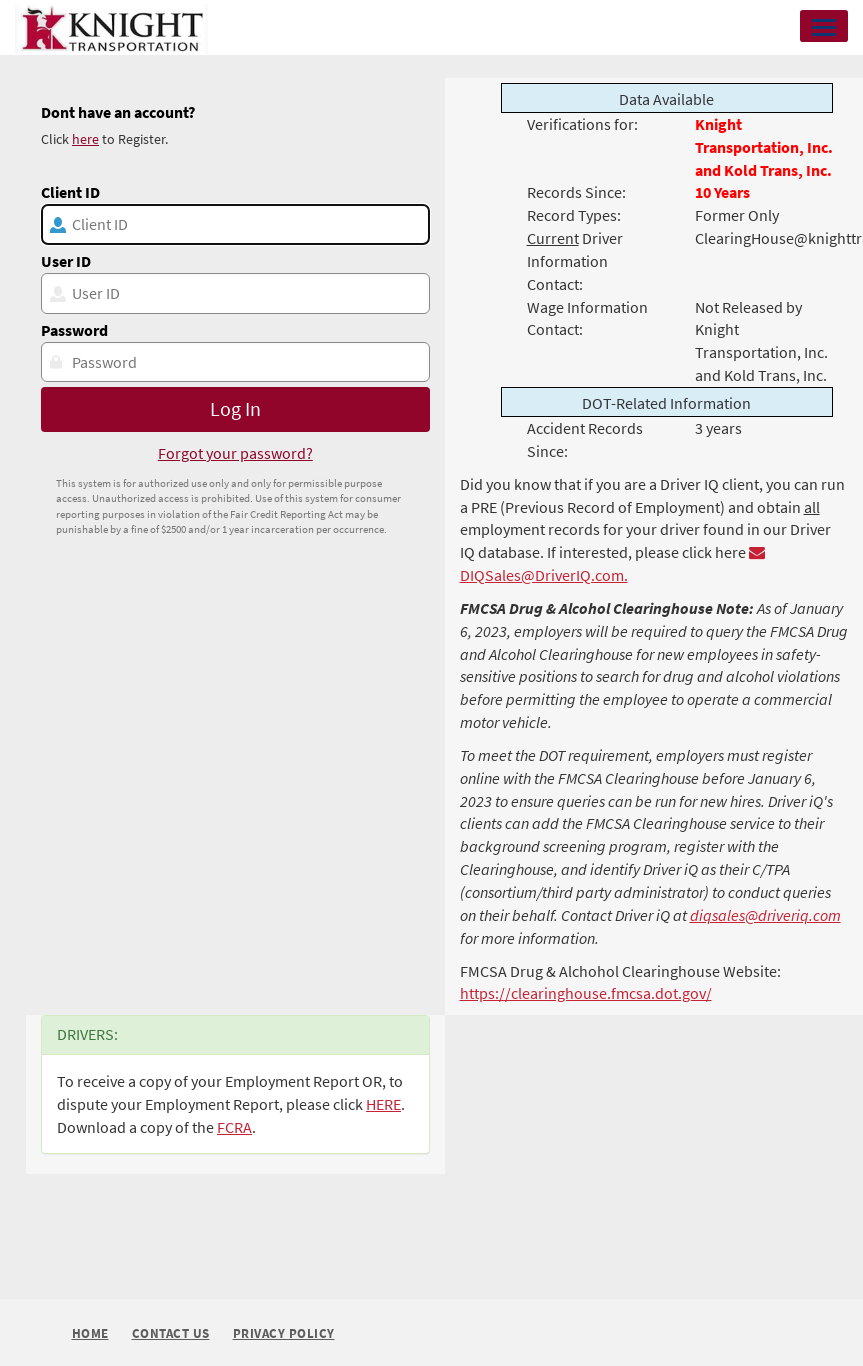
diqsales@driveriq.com (765, 915)
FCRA (234, 1127)
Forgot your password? (235, 453)
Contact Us (171, 1334)
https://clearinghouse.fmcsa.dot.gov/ (586, 993)
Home (90, 1333)
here (85, 139)
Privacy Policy (284, 1334)
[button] (824, 26)
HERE (383, 1104)
